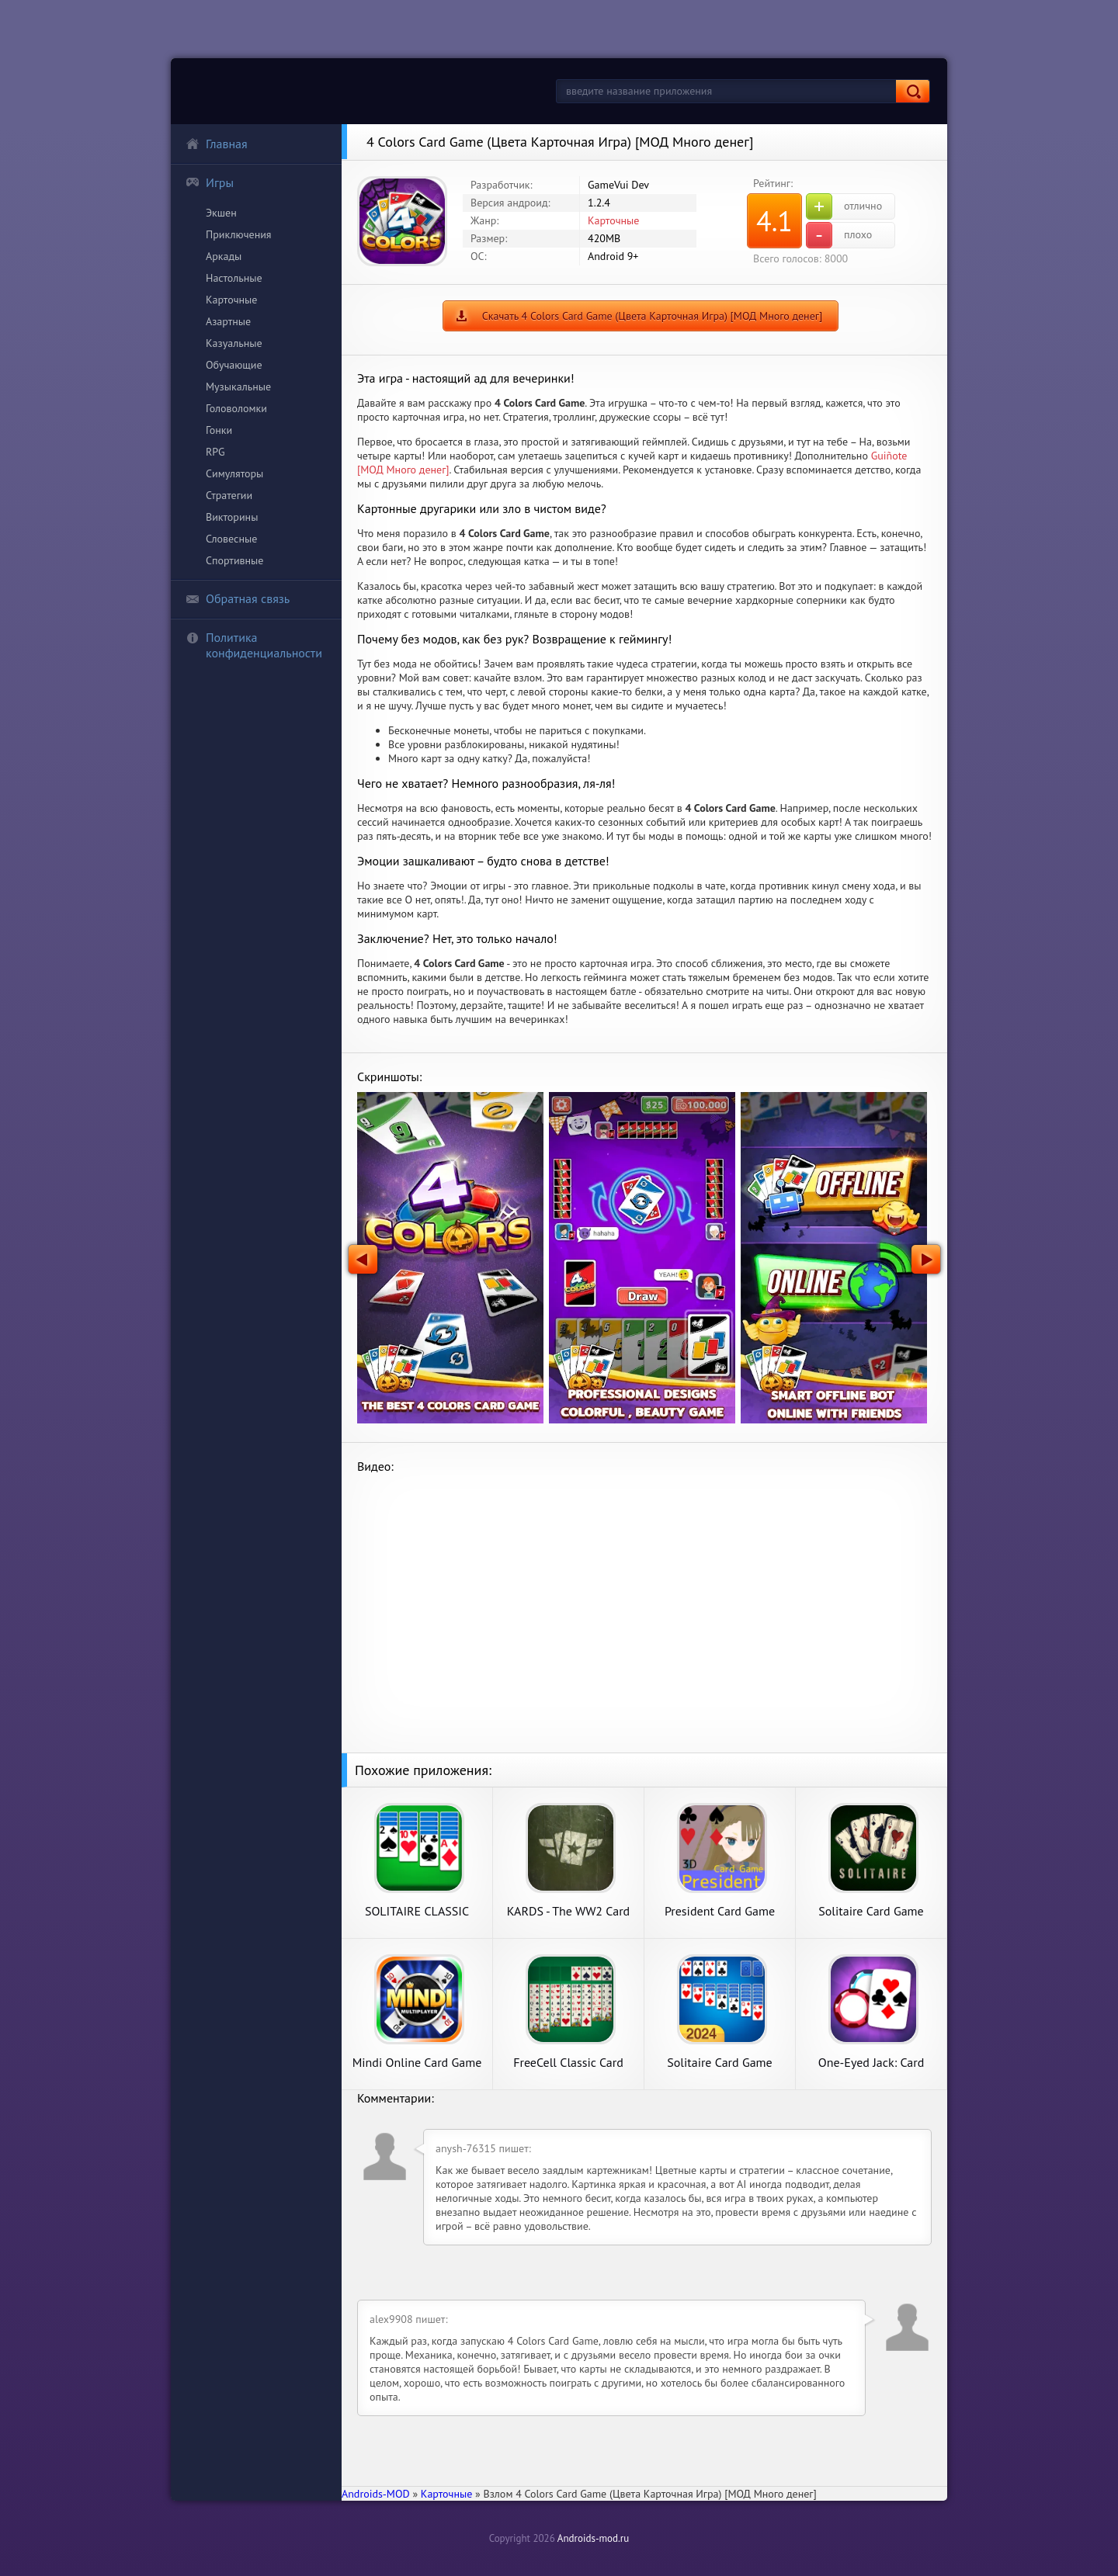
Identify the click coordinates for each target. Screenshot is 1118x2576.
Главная (217, 143)
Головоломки (236, 408)
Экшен (221, 213)
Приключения (239, 234)
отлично (844, 206)
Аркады (223, 256)
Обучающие (234, 365)
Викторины (232, 517)
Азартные (228, 321)
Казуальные (234, 343)
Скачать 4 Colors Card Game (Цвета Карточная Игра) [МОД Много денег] (652, 316)
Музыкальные (238, 387)
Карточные (231, 300)
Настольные (234, 278)
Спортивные (234, 560)
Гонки (219, 430)
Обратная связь (238, 598)
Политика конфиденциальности (254, 644)
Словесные (231, 539)
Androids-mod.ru (593, 2538)
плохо (839, 235)
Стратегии (229, 495)
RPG (215, 452)
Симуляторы (234, 473)
